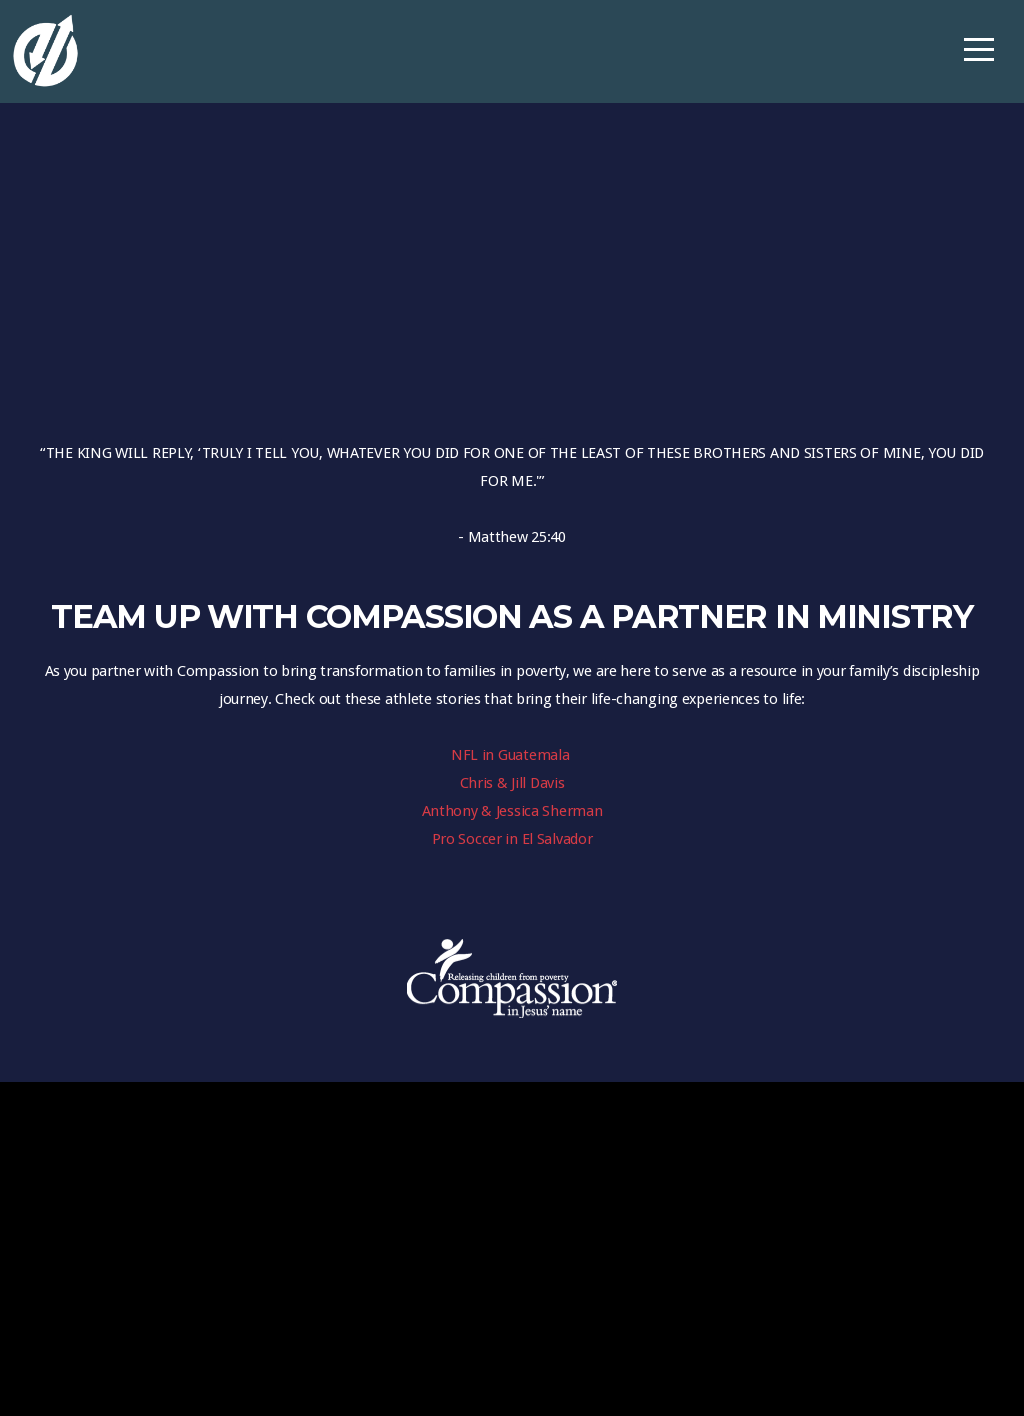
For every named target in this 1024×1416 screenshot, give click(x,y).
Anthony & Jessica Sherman (512, 811)
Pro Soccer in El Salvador (512, 839)
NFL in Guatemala (512, 755)
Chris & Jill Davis (512, 783)
